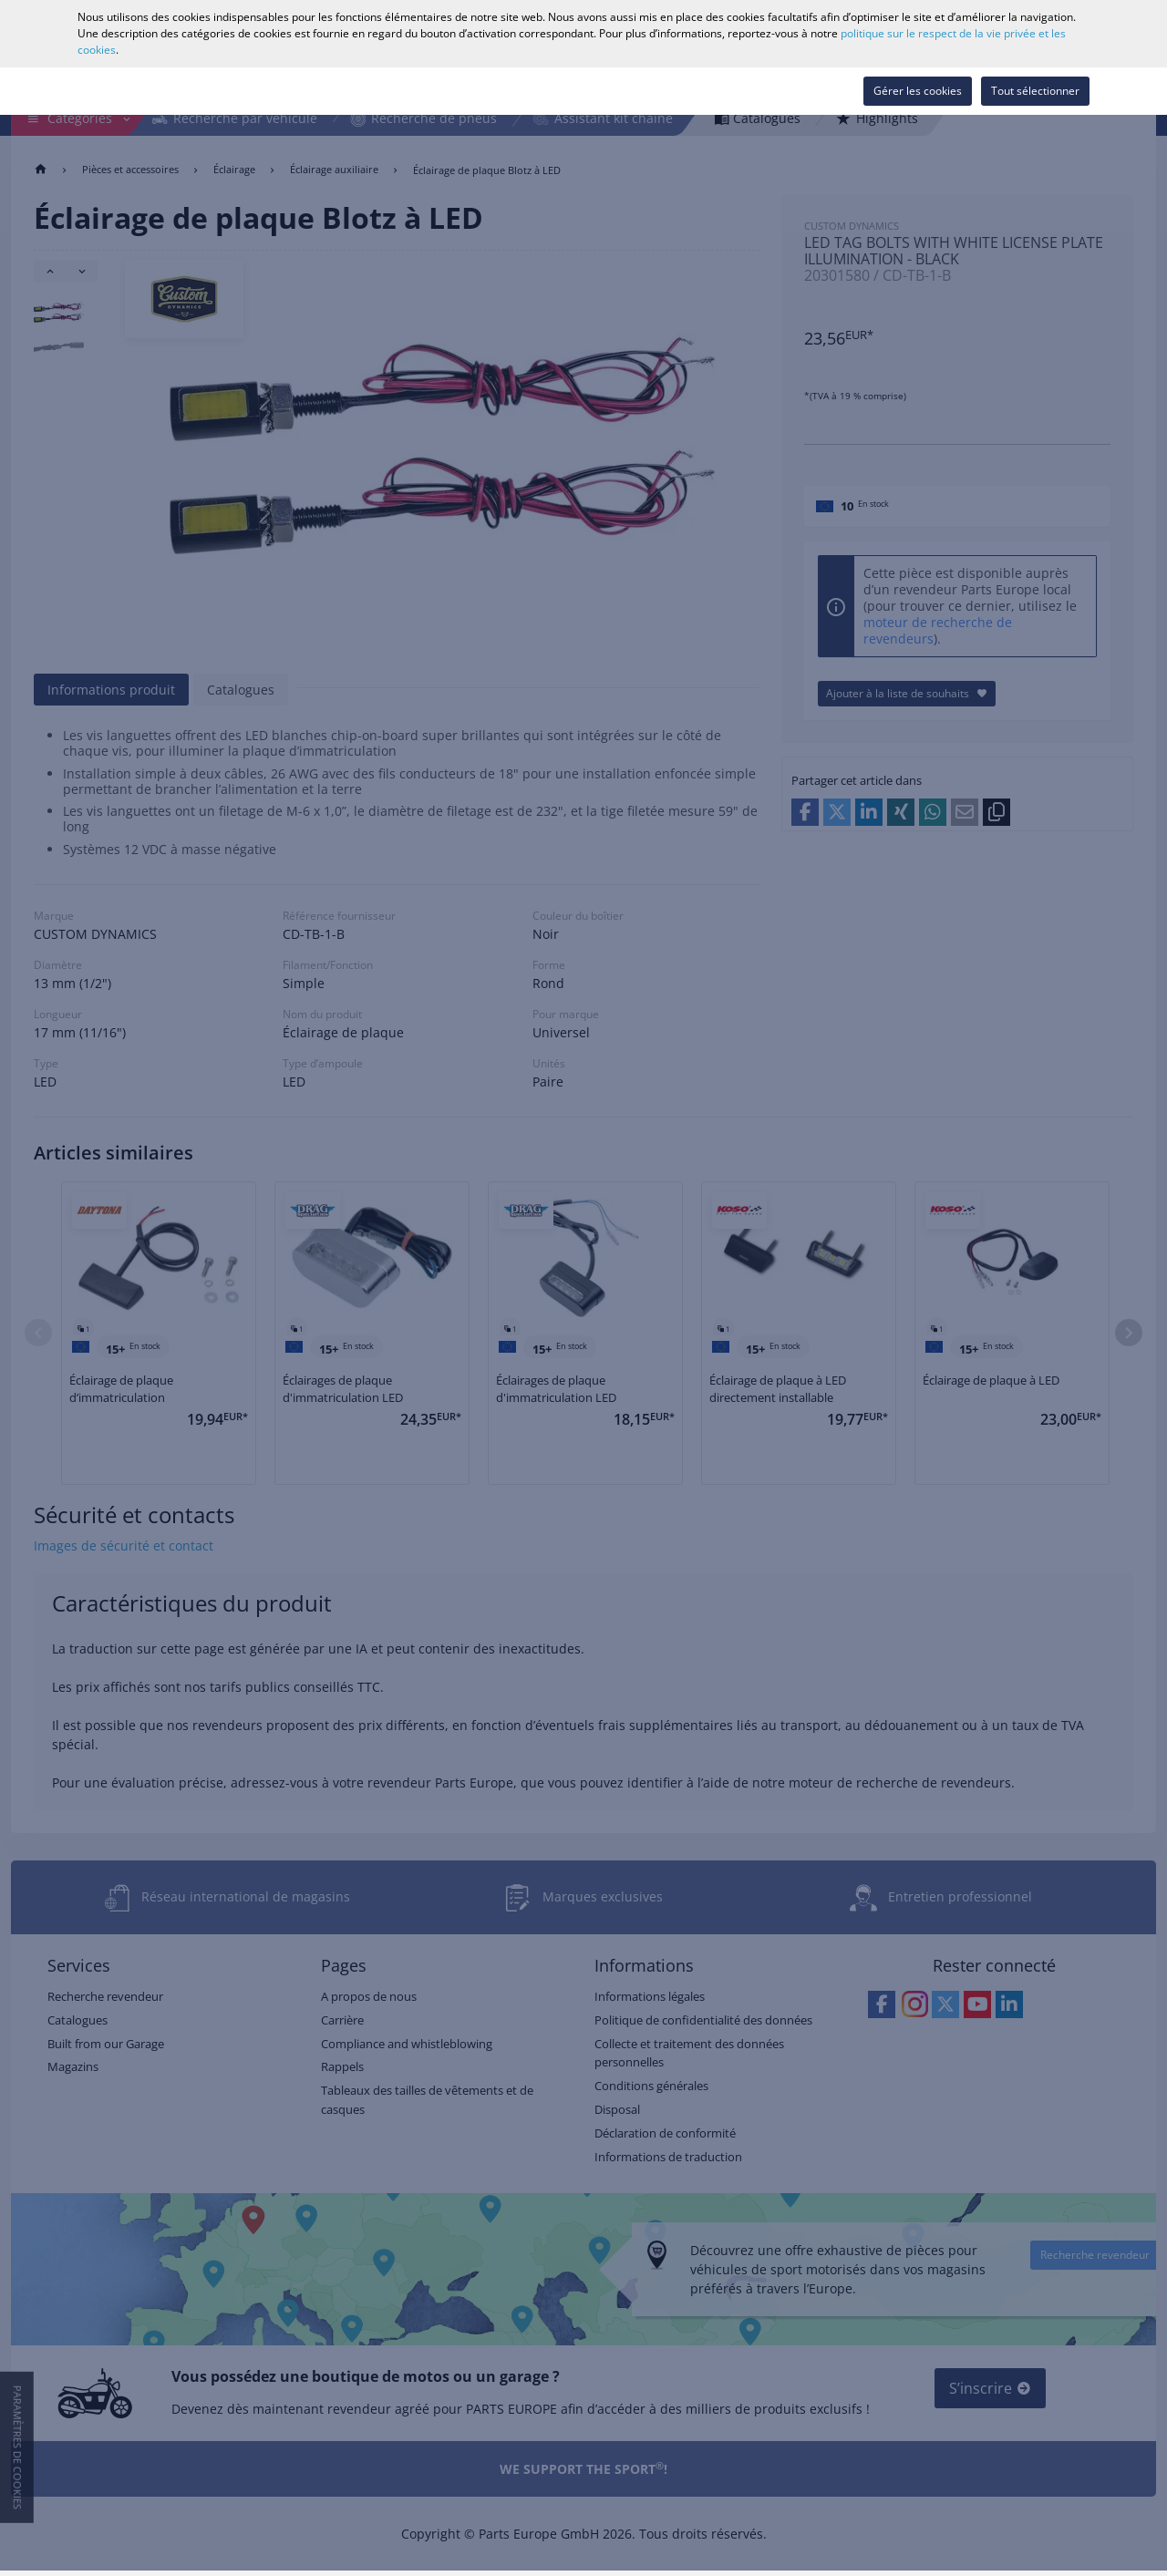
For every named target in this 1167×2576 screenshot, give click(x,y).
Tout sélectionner (1035, 90)
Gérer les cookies (917, 90)
